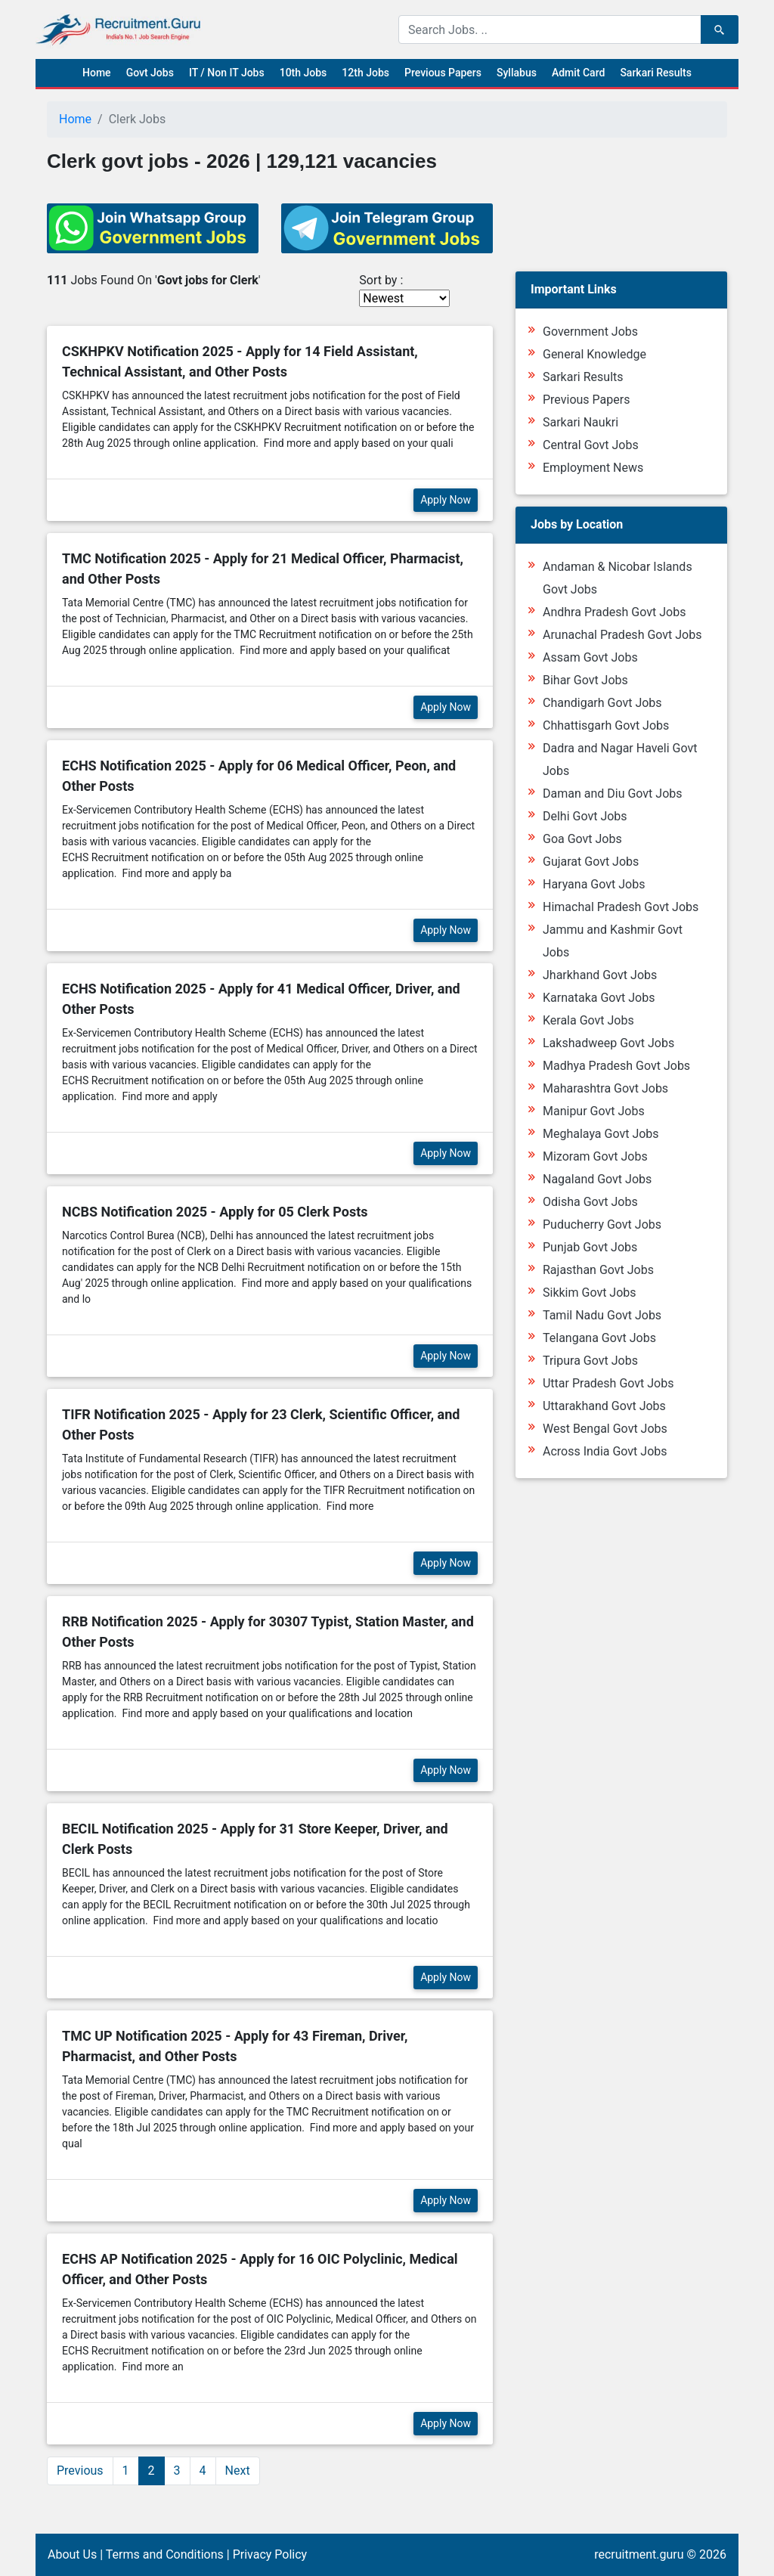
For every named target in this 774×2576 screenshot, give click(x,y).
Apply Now (445, 500)
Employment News (593, 467)
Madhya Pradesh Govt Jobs (616, 1066)
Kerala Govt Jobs (588, 1020)
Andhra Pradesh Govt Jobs (614, 612)
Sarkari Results (656, 73)
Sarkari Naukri (580, 422)
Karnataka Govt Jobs (599, 997)
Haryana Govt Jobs (594, 884)
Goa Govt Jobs (582, 839)
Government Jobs (590, 331)
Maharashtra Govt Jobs (605, 1088)
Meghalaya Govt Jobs (601, 1134)
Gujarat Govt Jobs (591, 861)
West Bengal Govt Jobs (605, 1428)
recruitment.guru (638, 2554)
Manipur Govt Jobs (594, 1111)
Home (96, 73)
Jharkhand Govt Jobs (600, 975)
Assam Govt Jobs (590, 657)
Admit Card (578, 73)
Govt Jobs (150, 73)
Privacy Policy (270, 2554)
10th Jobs (303, 73)
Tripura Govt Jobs (590, 1360)
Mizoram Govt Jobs (595, 1156)
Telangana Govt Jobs (599, 1338)
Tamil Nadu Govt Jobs (602, 1315)
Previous (80, 2470)
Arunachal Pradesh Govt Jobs (622, 635)
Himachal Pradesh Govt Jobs (620, 907)
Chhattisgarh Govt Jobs (606, 725)
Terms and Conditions (165, 2554)
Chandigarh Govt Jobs (602, 703)
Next (237, 2470)
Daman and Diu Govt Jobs (613, 793)
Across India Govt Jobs (605, 1451)
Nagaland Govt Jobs (597, 1179)
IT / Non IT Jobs (227, 73)
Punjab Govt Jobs (590, 1247)
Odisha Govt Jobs (590, 1202)
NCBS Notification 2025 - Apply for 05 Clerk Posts (214, 1212)
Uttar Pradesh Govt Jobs (608, 1383)
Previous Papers (442, 73)
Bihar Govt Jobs (585, 680)
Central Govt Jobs (591, 445)
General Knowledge (594, 354)
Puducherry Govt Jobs (602, 1224)
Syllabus (517, 73)
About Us (72, 2554)
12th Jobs (365, 73)
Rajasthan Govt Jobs (598, 1270)
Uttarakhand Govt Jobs (604, 1406)
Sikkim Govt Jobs (589, 1292)
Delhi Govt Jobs (585, 816)
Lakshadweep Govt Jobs (608, 1043)
